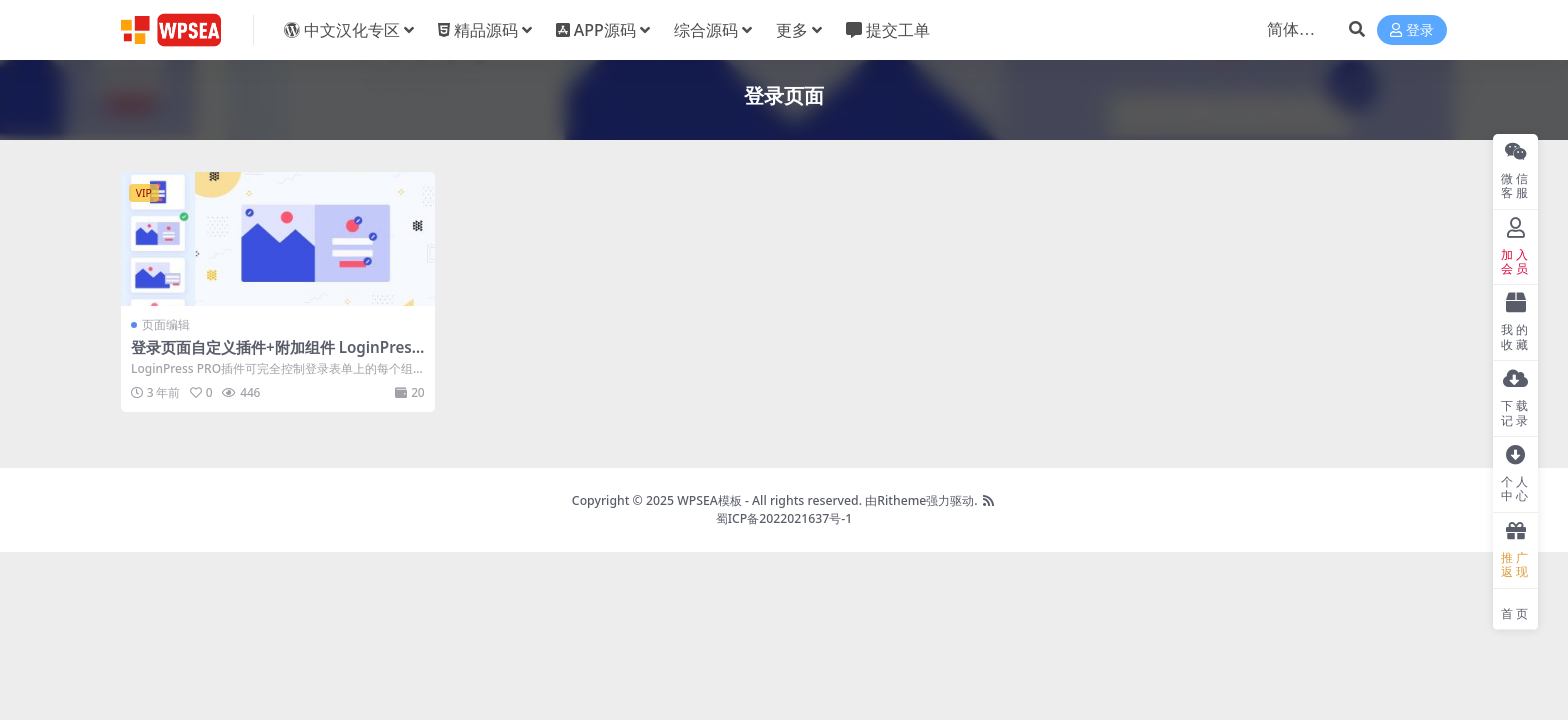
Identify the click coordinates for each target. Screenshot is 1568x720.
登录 (1412, 30)
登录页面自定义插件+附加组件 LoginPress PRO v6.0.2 (275, 356)
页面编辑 (166, 324)
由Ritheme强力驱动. (921, 500)
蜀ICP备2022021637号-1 (784, 518)
